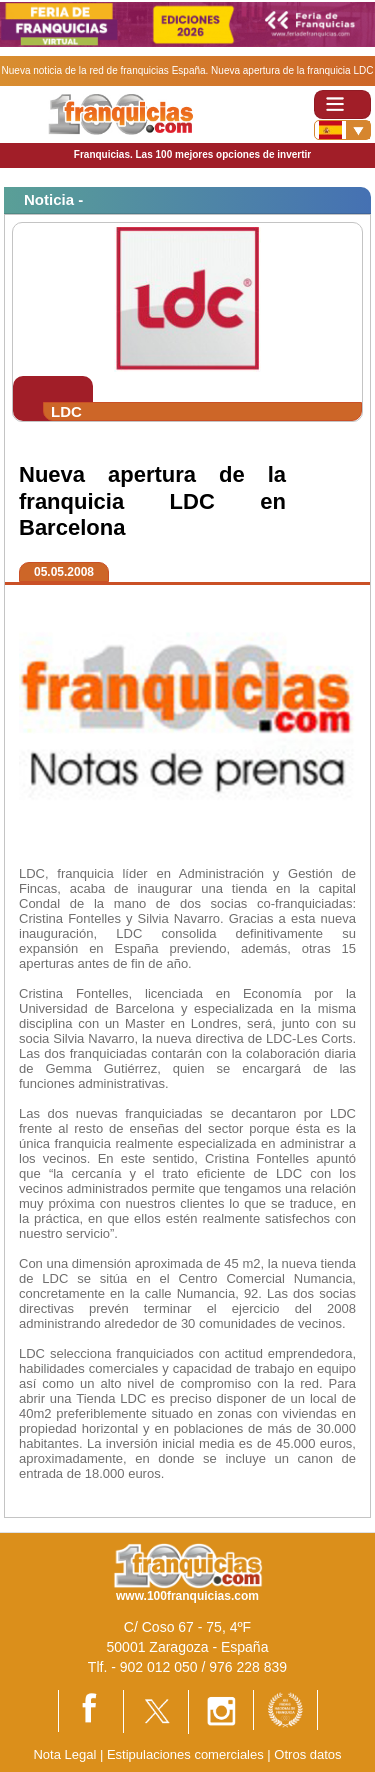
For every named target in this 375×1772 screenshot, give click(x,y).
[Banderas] (342, 130)
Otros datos (307, 1754)
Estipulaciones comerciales (187, 1754)
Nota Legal (64, 1754)
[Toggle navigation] (342, 104)
